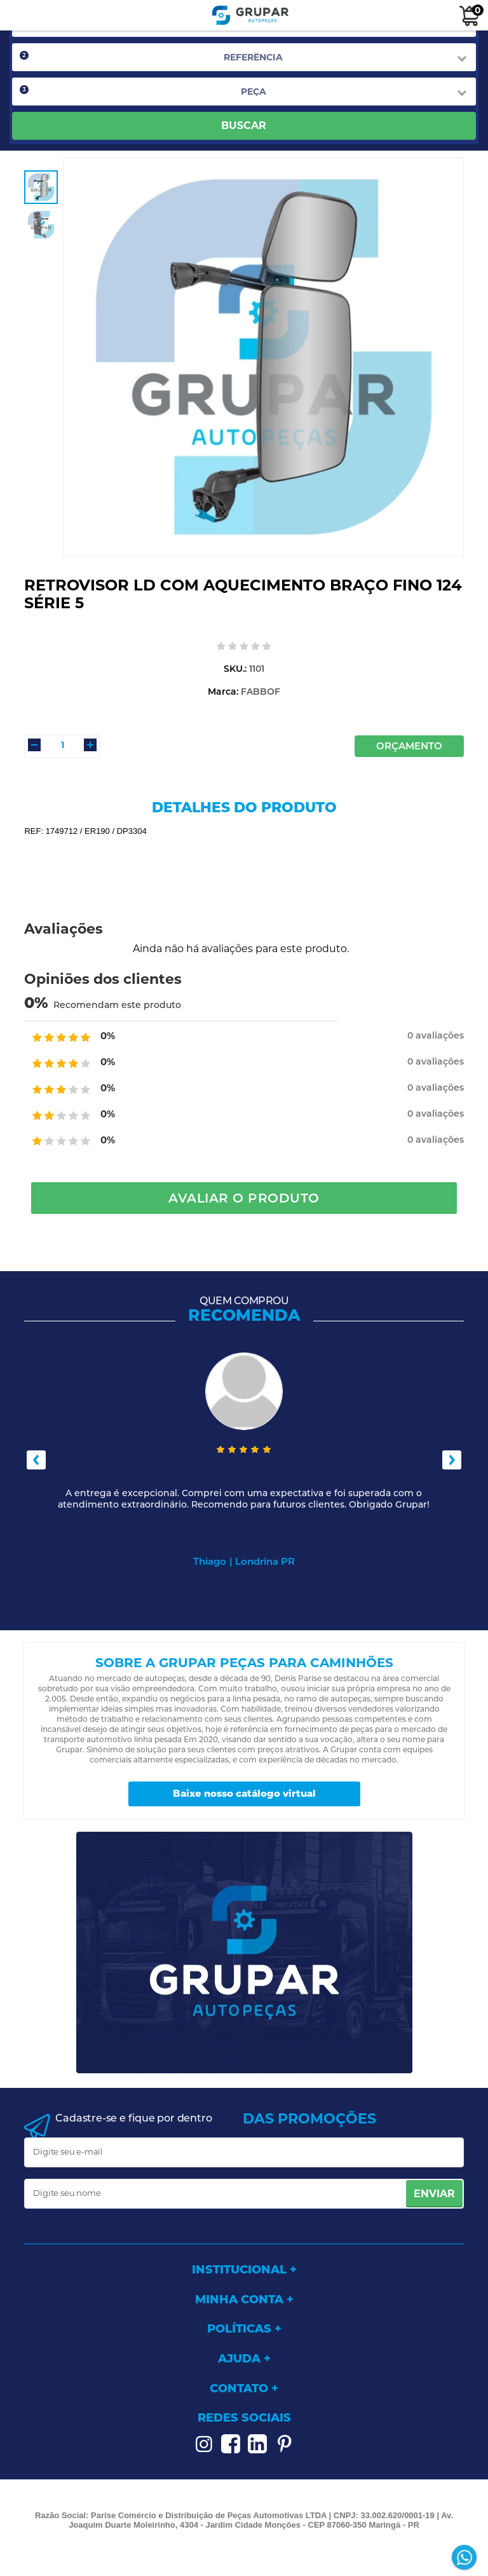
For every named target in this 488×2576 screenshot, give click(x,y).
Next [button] (451, 1459)
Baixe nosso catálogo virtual (244, 1793)
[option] (41, 187)
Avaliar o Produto (244, 1198)
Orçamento (409, 746)
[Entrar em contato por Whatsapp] (465, 2558)
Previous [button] (36, 1459)
